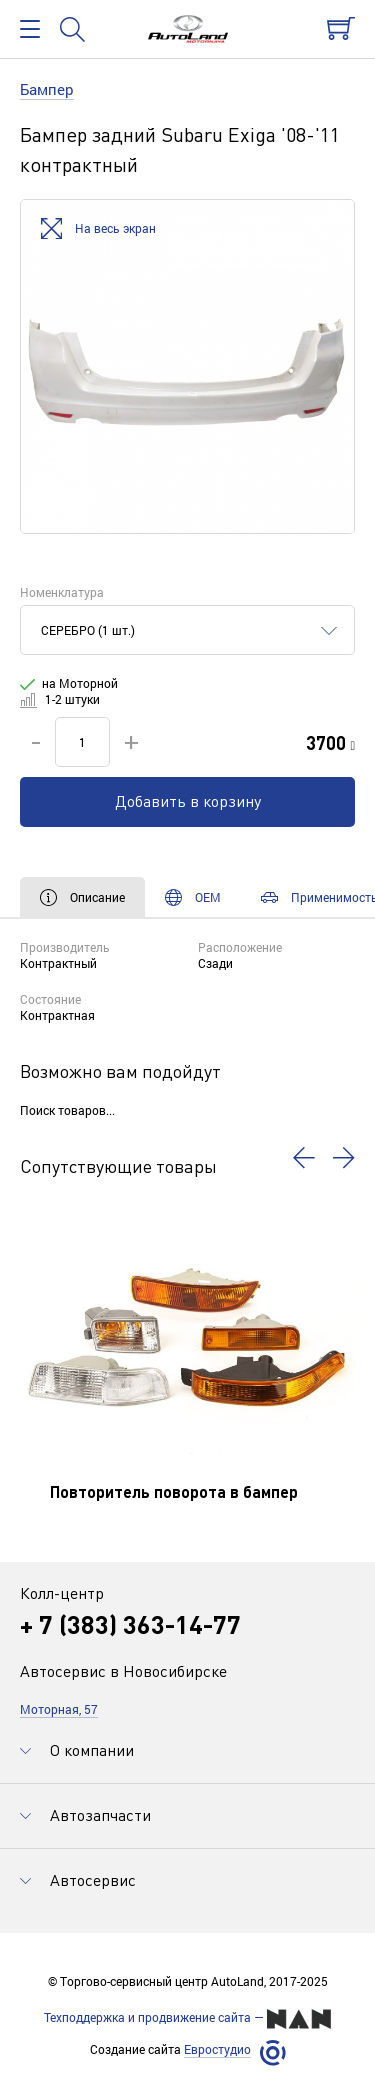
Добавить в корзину (188, 800)
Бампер (47, 89)
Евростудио (217, 2049)
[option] (187, 366)
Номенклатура (62, 592)
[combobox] (187, 630)
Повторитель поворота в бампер (174, 1491)
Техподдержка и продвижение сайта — (187, 2019)
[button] (304, 1158)
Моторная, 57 (59, 1709)
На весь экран (98, 229)
